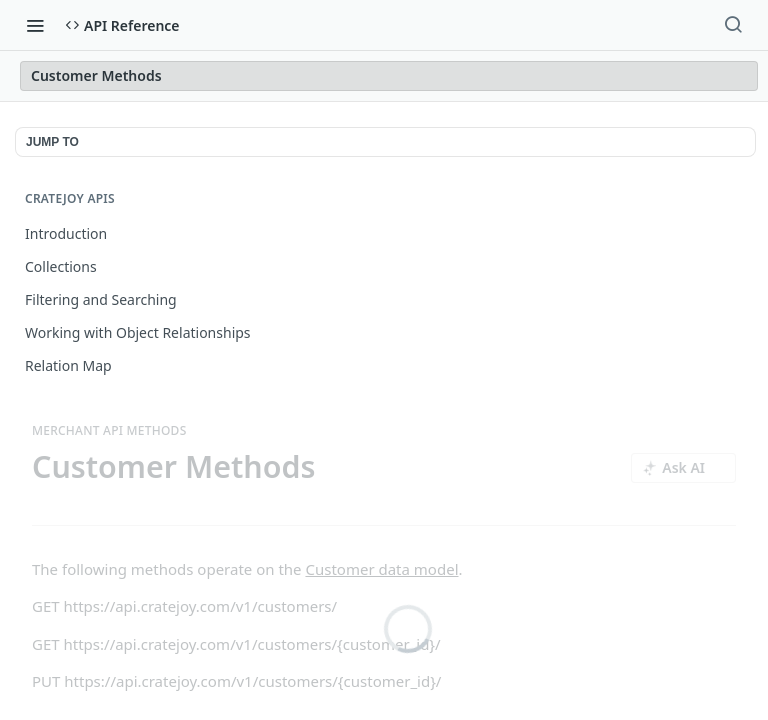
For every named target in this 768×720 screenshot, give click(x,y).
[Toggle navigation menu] (35, 25)
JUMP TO (52, 142)
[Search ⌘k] (733, 25)
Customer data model (381, 569)
